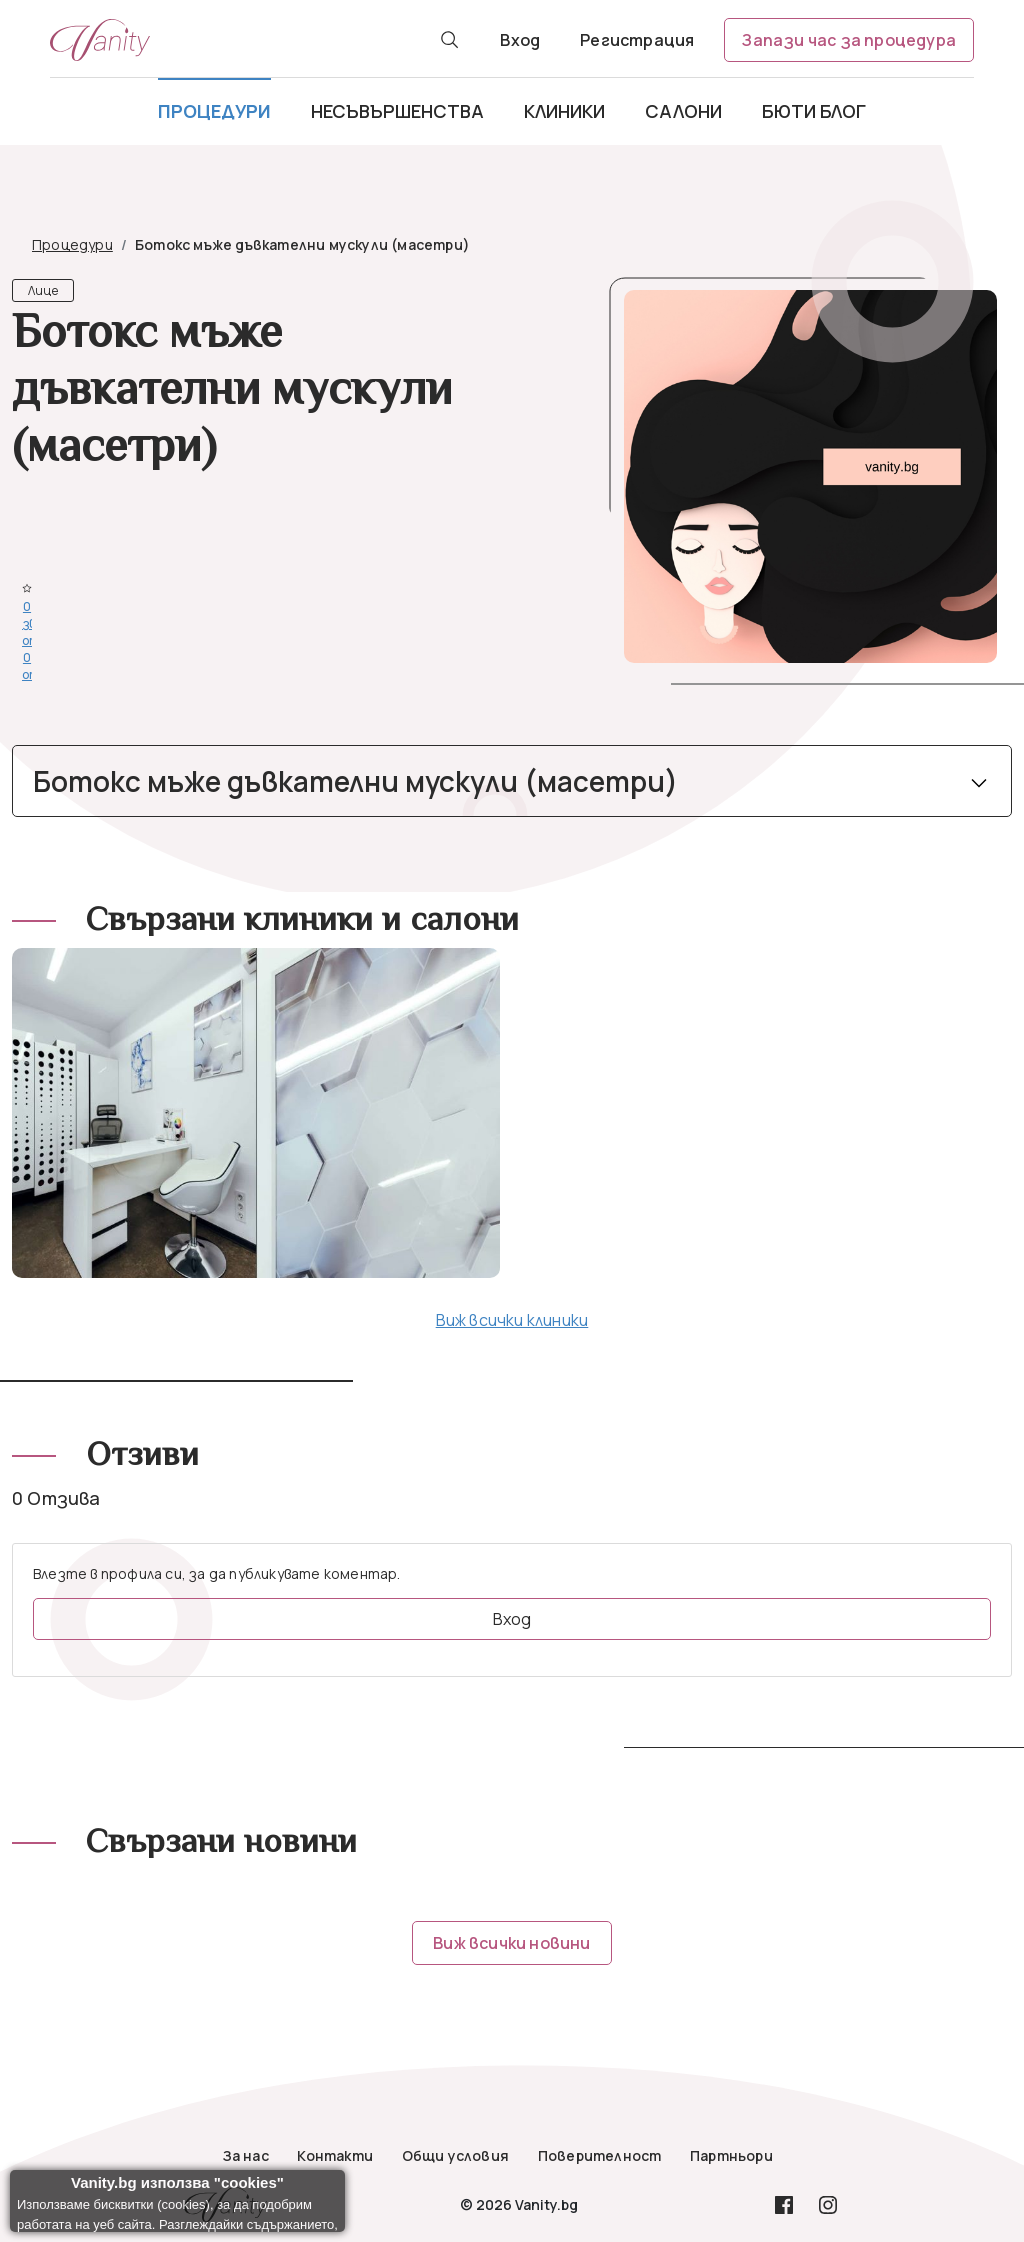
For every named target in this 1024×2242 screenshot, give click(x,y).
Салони (683, 111)
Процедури (214, 111)
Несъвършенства (397, 111)
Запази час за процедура (849, 40)
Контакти (335, 2155)
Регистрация (637, 40)
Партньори (731, 2155)
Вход (520, 40)
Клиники (564, 111)
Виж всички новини (511, 1943)
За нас (246, 2155)
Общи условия (455, 2155)
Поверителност (600, 2155)
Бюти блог (814, 111)
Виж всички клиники (512, 1320)
